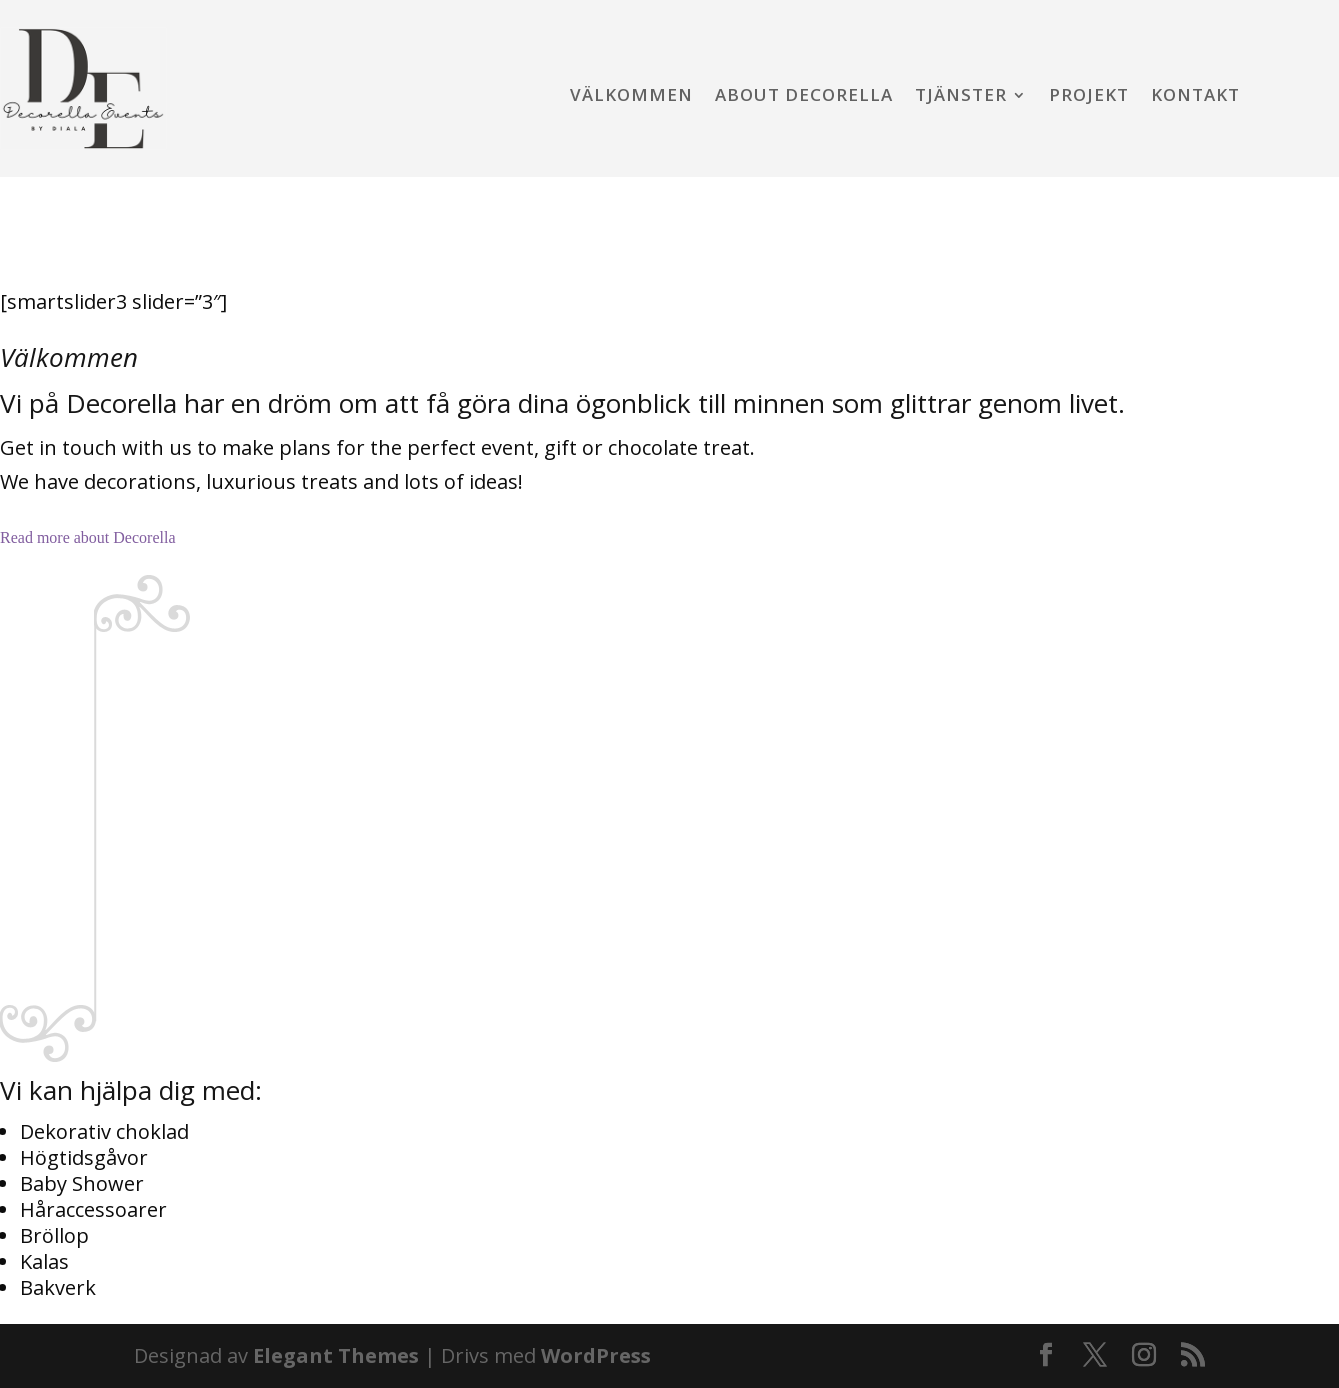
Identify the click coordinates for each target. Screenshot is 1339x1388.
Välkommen (631, 97)
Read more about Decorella (87, 537)
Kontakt (1195, 97)
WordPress (596, 1355)
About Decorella (804, 97)
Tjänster (961, 97)
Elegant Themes (336, 1355)
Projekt (1089, 97)
